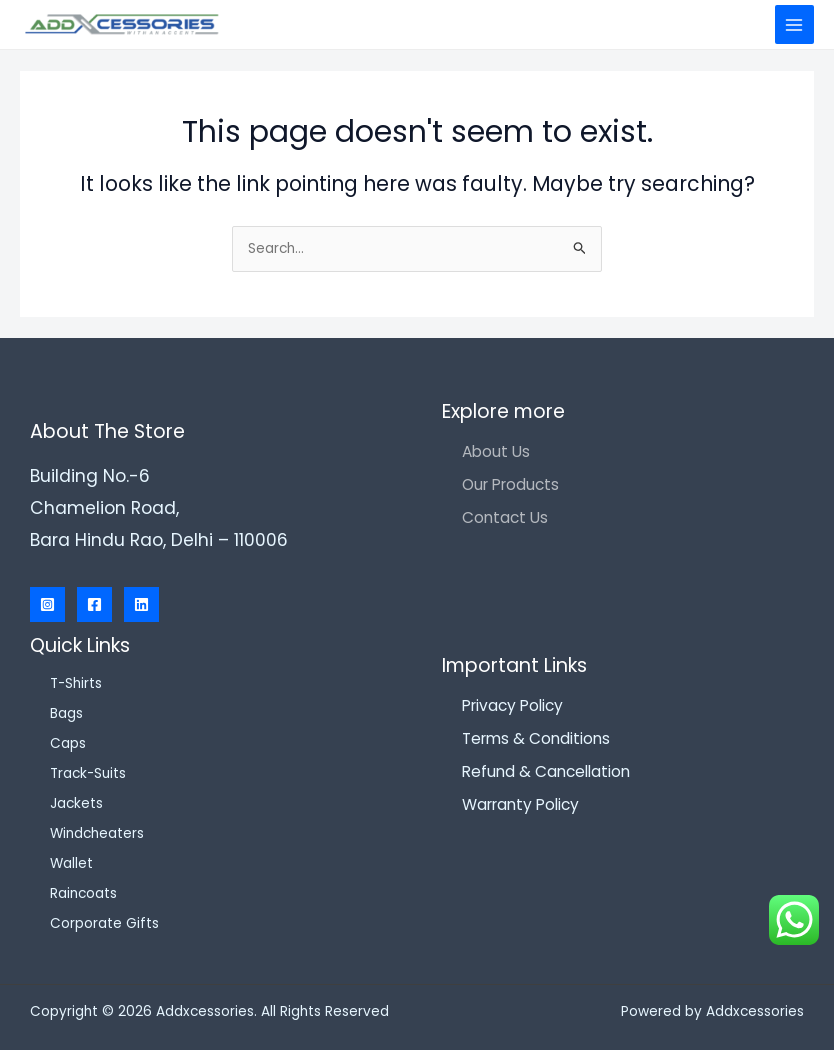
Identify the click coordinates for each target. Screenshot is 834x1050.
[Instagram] (47, 604)
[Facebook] (94, 604)
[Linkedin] (141, 604)
